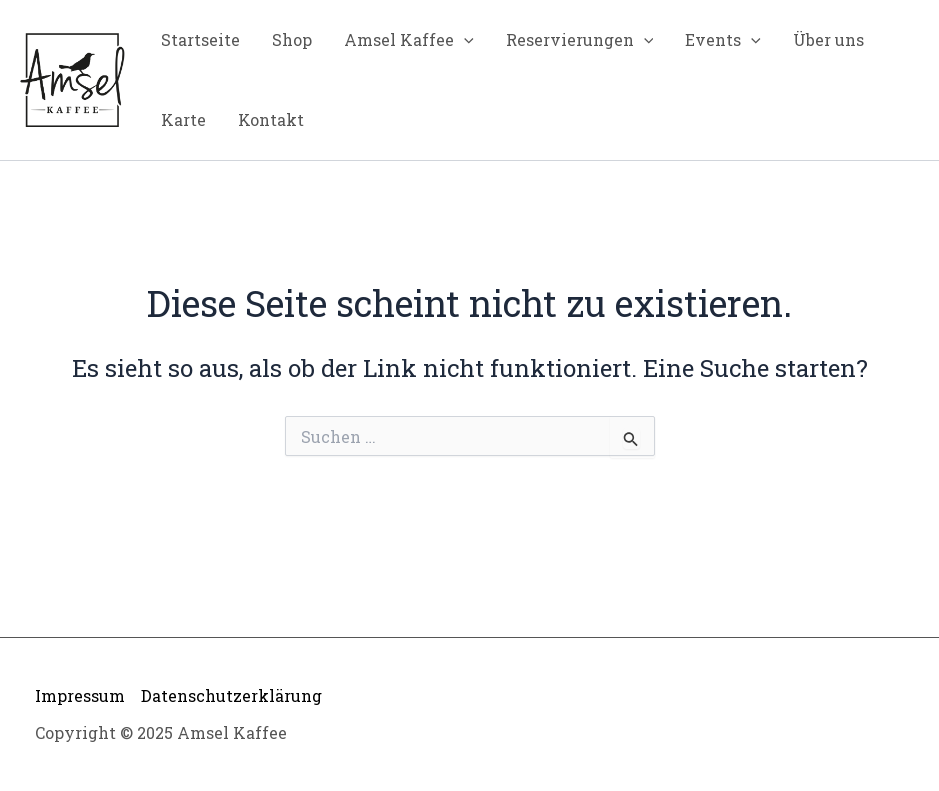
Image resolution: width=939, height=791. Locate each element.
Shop (292, 39)
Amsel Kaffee (409, 40)
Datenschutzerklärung (231, 695)
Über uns (828, 39)
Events (723, 40)
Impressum (80, 695)
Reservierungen (580, 40)
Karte (183, 119)
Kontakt (271, 119)
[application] (464, 40)
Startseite (200, 39)
